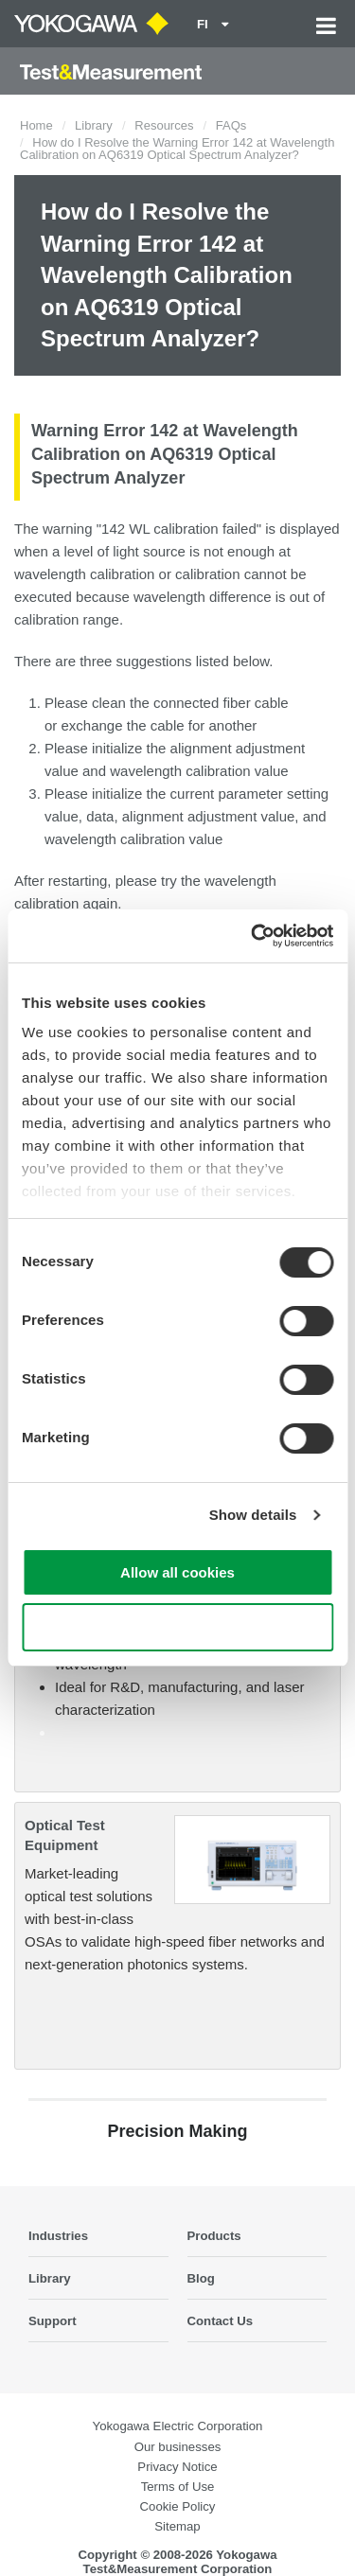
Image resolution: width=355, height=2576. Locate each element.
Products (214, 2236)
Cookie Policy (178, 2506)
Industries (58, 2236)
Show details (253, 1515)
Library (94, 125)
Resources (163, 125)
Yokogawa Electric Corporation (178, 2426)
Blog (201, 2278)
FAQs (231, 125)
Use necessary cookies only (177, 1627)
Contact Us (220, 2321)
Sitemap (177, 2526)
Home (36, 125)
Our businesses (178, 2447)
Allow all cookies (177, 1572)
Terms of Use (178, 2486)
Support (52, 2321)
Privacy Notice (177, 2467)
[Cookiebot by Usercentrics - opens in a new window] (252, 936)
